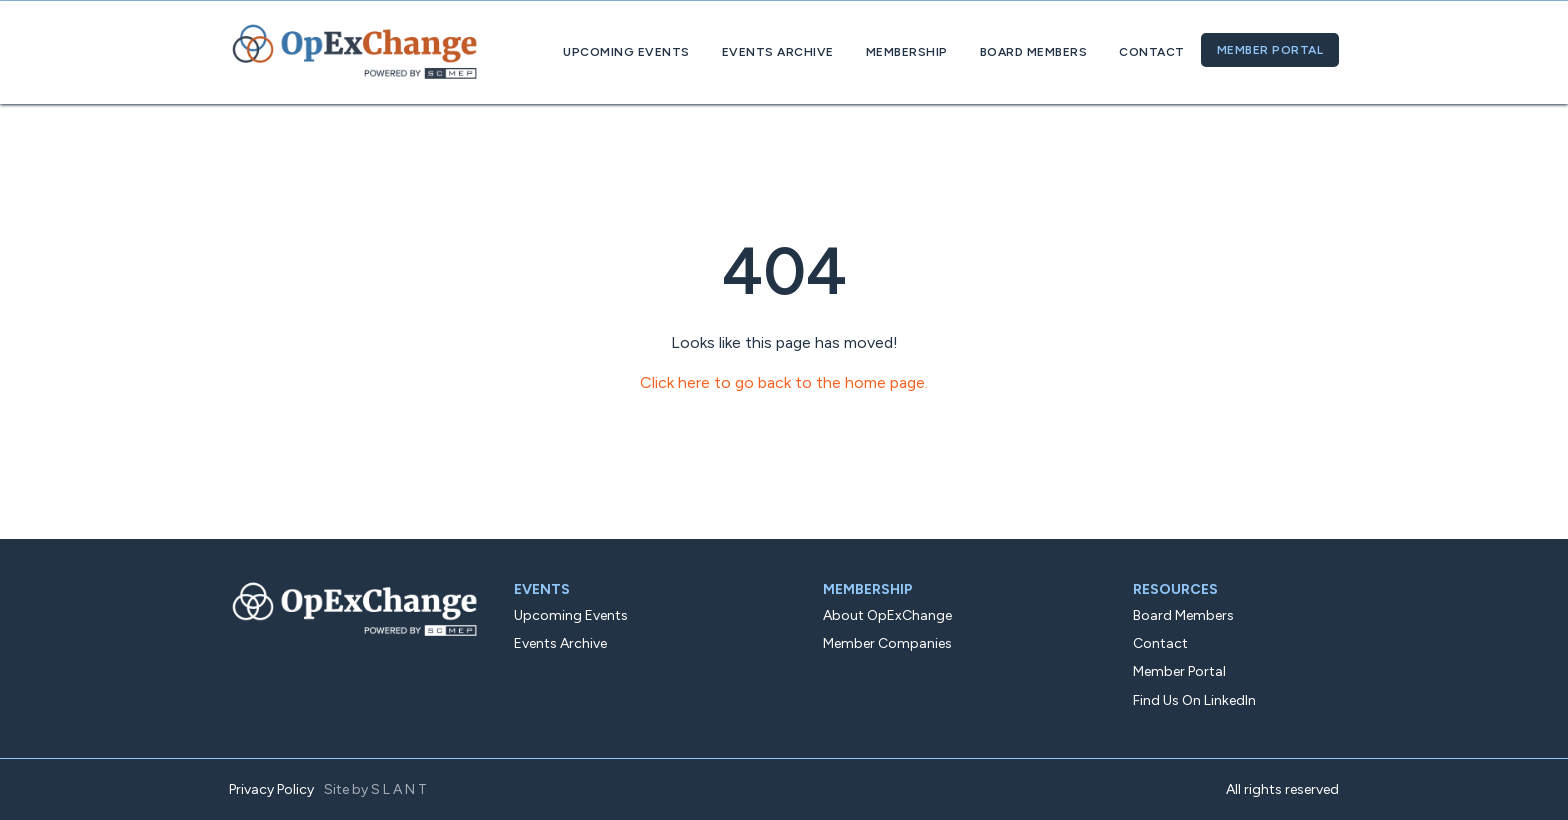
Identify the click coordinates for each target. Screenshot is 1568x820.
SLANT (400, 789)
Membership (907, 52)
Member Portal (1270, 50)
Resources (1175, 589)
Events (542, 589)
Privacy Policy (271, 789)
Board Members (1034, 52)
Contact (1152, 52)
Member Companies (887, 643)
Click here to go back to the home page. (784, 382)
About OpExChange (887, 615)
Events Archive (778, 52)
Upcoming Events (626, 52)
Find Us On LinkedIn (1194, 700)
